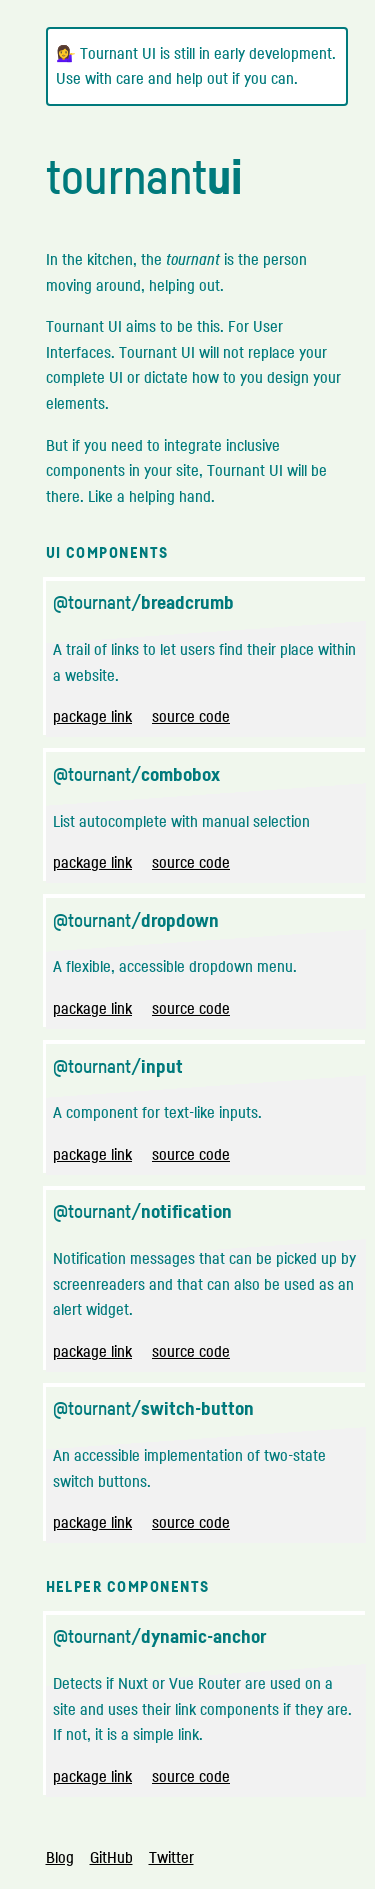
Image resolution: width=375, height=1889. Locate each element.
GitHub (111, 1857)
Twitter (171, 1857)
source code (191, 716)
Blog (60, 1857)
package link (92, 716)
